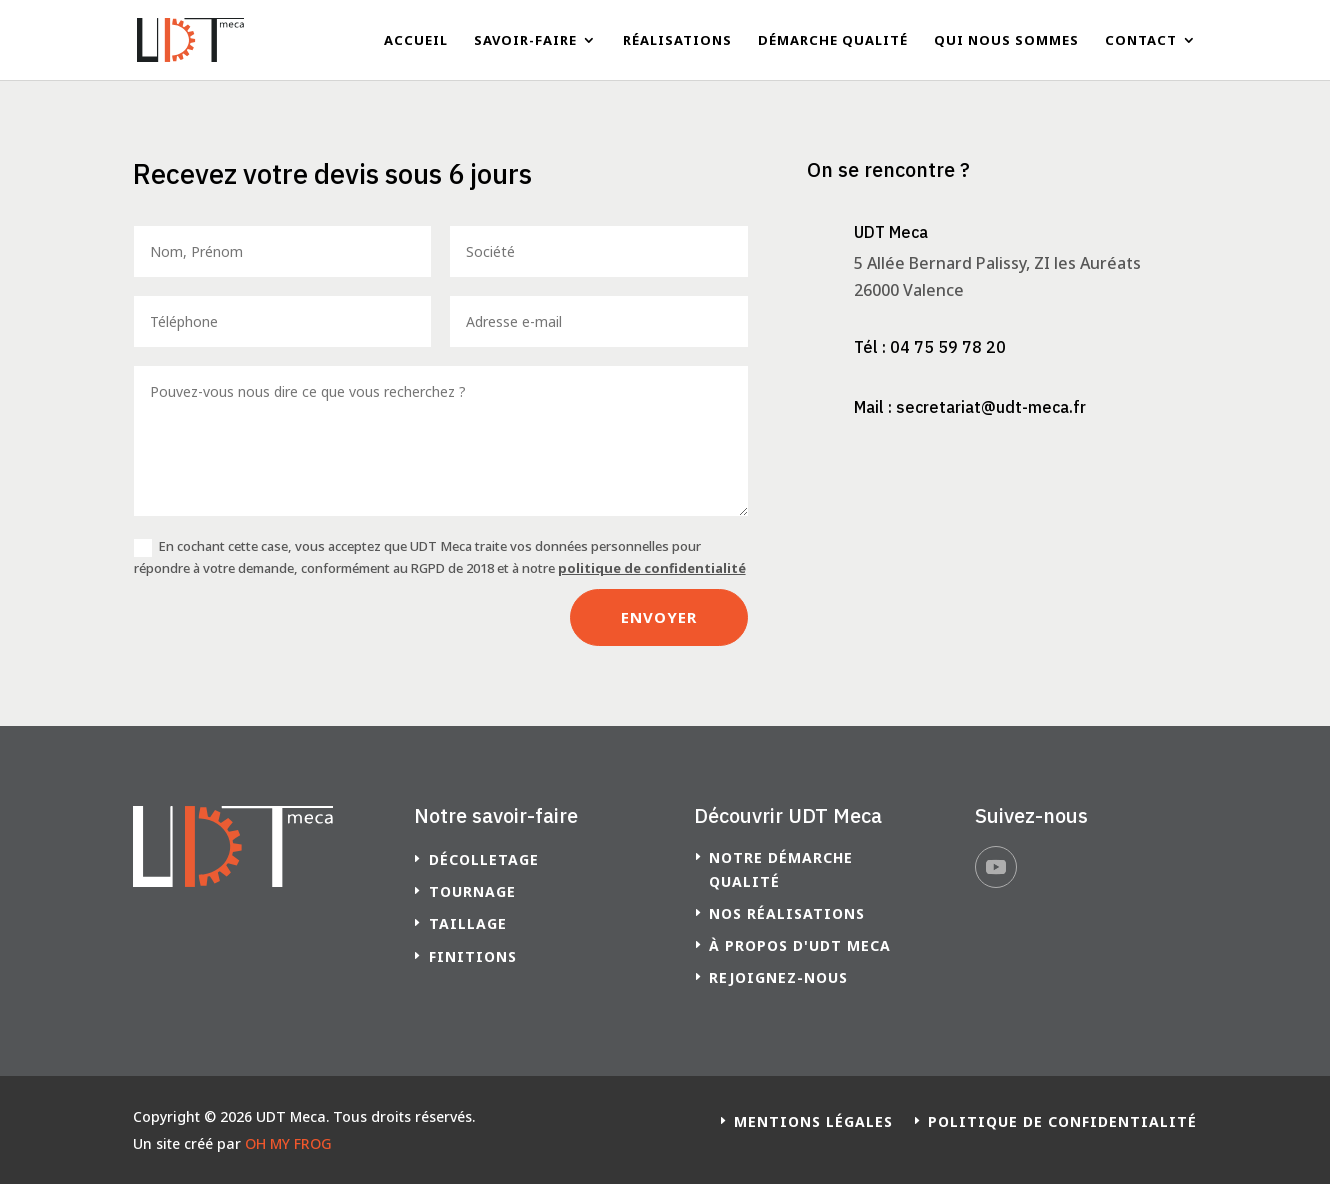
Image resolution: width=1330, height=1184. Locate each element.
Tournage (472, 891)
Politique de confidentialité (1062, 1121)
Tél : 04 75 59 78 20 (930, 347)
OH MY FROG (288, 1143)
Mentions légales (813, 1121)
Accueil (416, 41)
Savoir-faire (525, 41)
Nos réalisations (787, 913)
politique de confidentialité (652, 568)
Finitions (473, 956)
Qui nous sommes (1006, 41)
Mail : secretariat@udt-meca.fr (970, 407)
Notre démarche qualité (781, 869)
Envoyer (659, 617)
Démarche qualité (833, 41)
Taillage (468, 923)
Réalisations (677, 41)
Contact (1141, 41)
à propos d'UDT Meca (800, 945)
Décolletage (484, 859)
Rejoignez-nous (778, 977)
